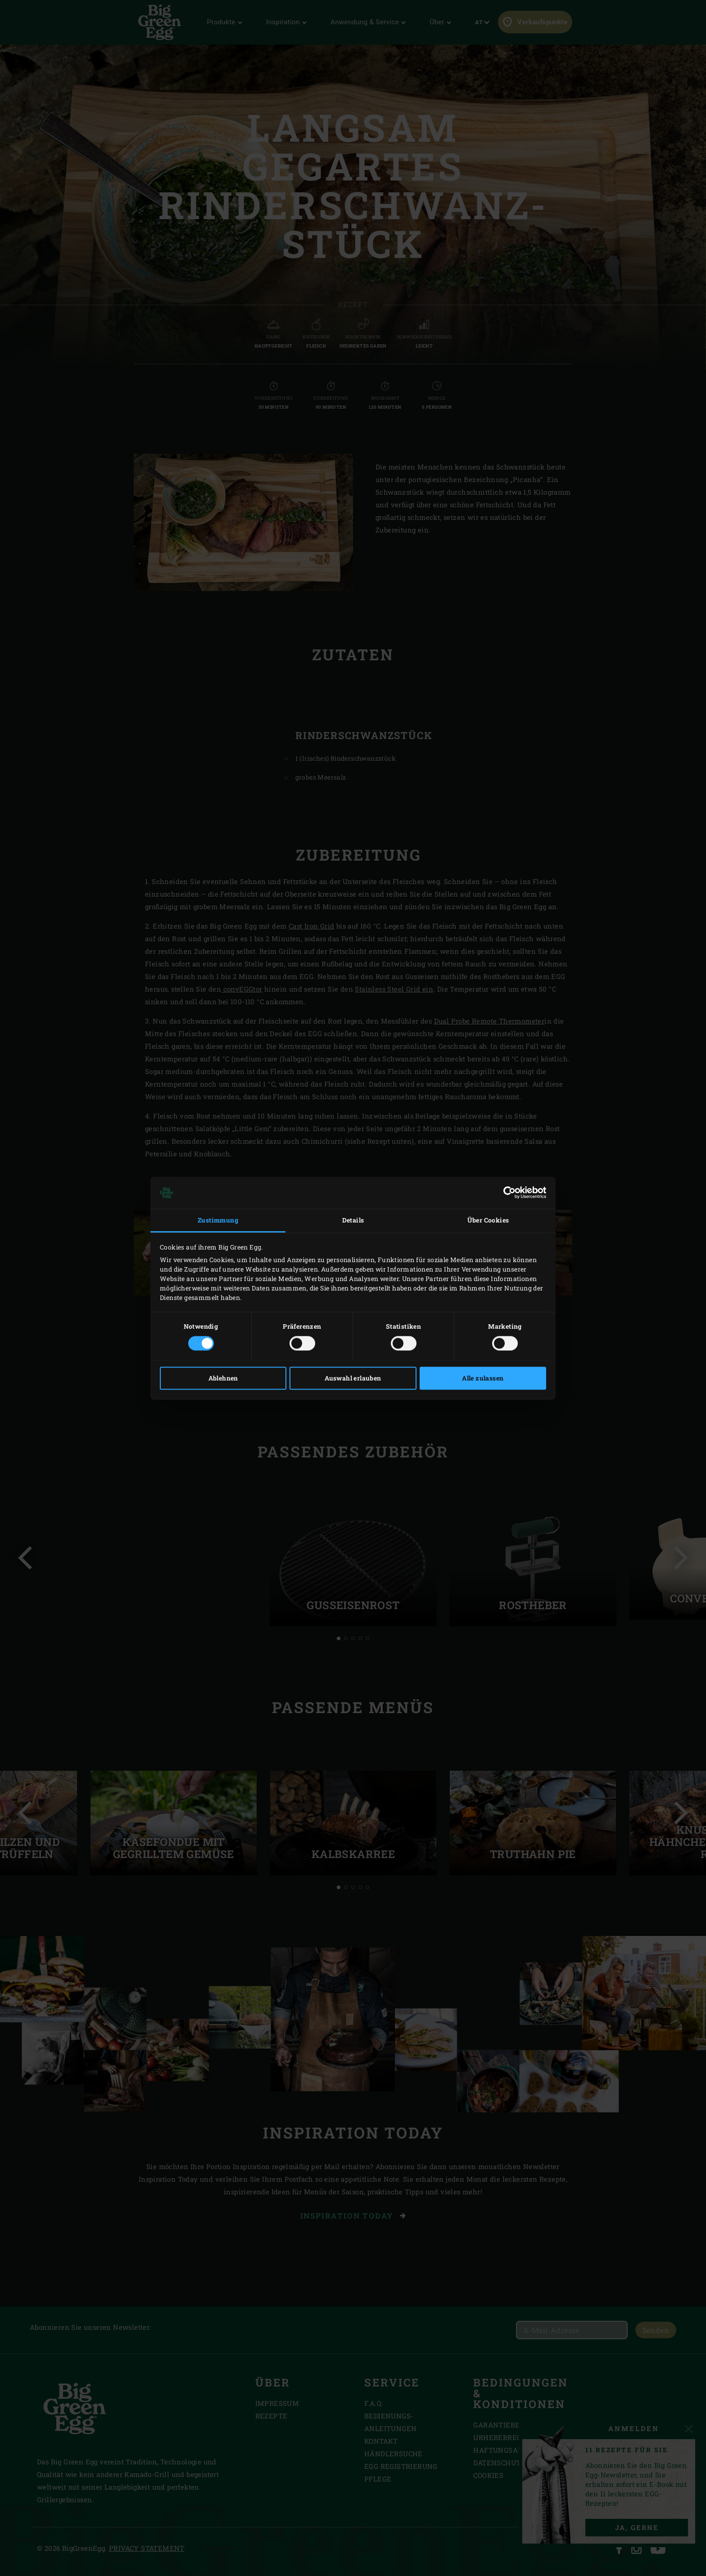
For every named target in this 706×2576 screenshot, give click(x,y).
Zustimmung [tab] (218, 1220)
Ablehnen (223, 1378)
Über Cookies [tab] (488, 1220)
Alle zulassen (482, 1378)
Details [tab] (353, 1220)
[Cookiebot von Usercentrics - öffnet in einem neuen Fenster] (506, 1192)
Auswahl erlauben (353, 1378)
